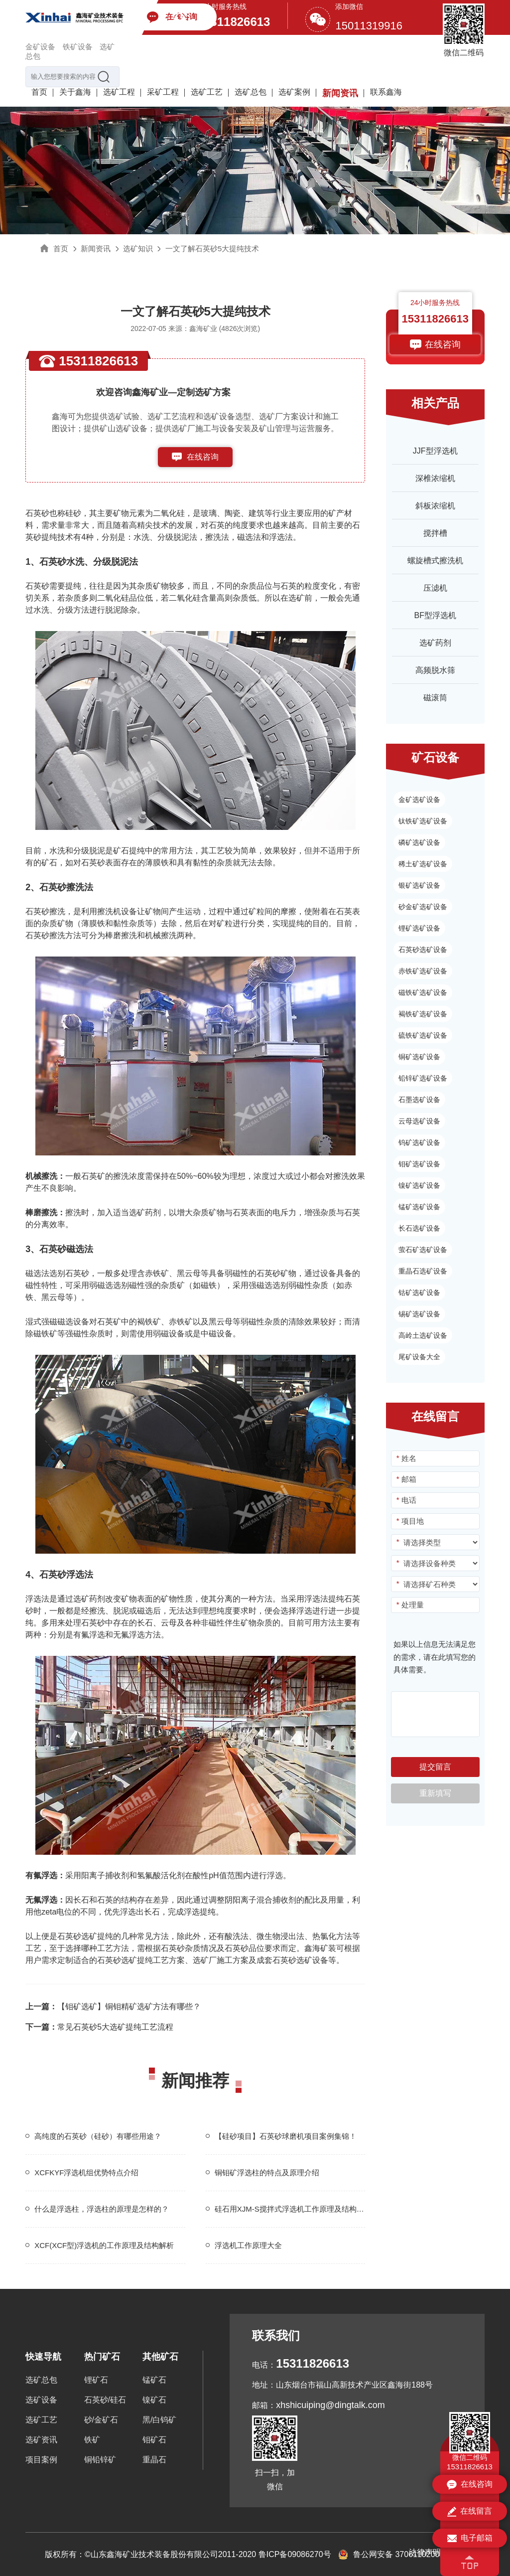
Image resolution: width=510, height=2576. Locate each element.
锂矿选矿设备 (419, 928)
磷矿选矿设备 (419, 842)
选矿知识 (138, 248)
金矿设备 (40, 46)
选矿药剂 (435, 643)
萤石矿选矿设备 (422, 1250)
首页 (39, 92)
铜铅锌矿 (100, 2459)
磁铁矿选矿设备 (422, 992)
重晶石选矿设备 (422, 1271)
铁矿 (92, 2439)
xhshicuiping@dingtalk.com (330, 2405)
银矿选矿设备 (419, 885)
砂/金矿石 (101, 2419)
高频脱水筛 (435, 670)
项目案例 (41, 2459)
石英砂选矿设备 (300, 1960)
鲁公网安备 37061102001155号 (401, 2554)
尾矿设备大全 (419, 1357)
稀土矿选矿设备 (422, 864)
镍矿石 (154, 2400)
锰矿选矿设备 (419, 1207)
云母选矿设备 (419, 1121)
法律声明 (425, 2552)
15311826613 (233, 21)
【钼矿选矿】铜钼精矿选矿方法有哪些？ (113, 2006)
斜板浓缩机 (435, 505)
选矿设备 (41, 2400)
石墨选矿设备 (419, 1100)
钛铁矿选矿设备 (422, 821)
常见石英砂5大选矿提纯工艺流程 (99, 2027)
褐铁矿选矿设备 (422, 1014)
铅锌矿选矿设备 (422, 1078)
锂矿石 (96, 2380)
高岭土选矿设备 (422, 1335)
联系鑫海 (386, 92)
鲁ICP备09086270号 (294, 2554)
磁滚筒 (435, 697)
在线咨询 (203, 457)
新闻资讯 (340, 93)
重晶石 (154, 2459)
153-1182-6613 (203, 477)
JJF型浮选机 (435, 451)
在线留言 (469, 2512)
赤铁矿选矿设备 (422, 971)
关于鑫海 (75, 92)
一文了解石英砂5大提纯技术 (212, 248)
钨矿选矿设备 (419, 1142)
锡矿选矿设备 (419, 1314)
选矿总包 (250, 92)
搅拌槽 (435, 533)
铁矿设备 (78, 46)
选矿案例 (294, 92)
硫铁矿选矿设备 (422, 1035)
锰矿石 (154, 2380)
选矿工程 (119, 92)
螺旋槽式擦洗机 (435, 560)
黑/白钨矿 (159, 2419)
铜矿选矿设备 (419, 1057)
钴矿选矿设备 (419, 1292)
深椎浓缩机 (435, 478)
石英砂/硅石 (105, 2400)
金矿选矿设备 (419, 800)
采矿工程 (163, 92)
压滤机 (435, 588)
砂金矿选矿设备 (422, 907)
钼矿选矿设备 (419, 1164)
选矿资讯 (41, 2439)
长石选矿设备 (419, 1228)
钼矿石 (154, 2439)
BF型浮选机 (435, 615)
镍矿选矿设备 (419, 1185)
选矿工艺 (207, 92)
